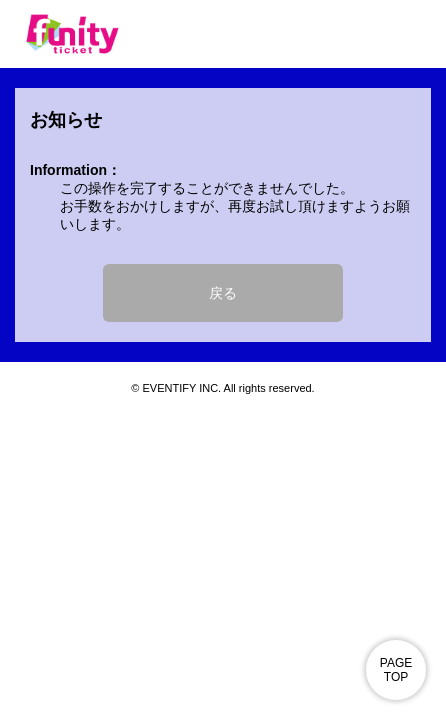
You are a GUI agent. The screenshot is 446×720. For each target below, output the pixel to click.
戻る (223, 293)
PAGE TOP (396, 670)
